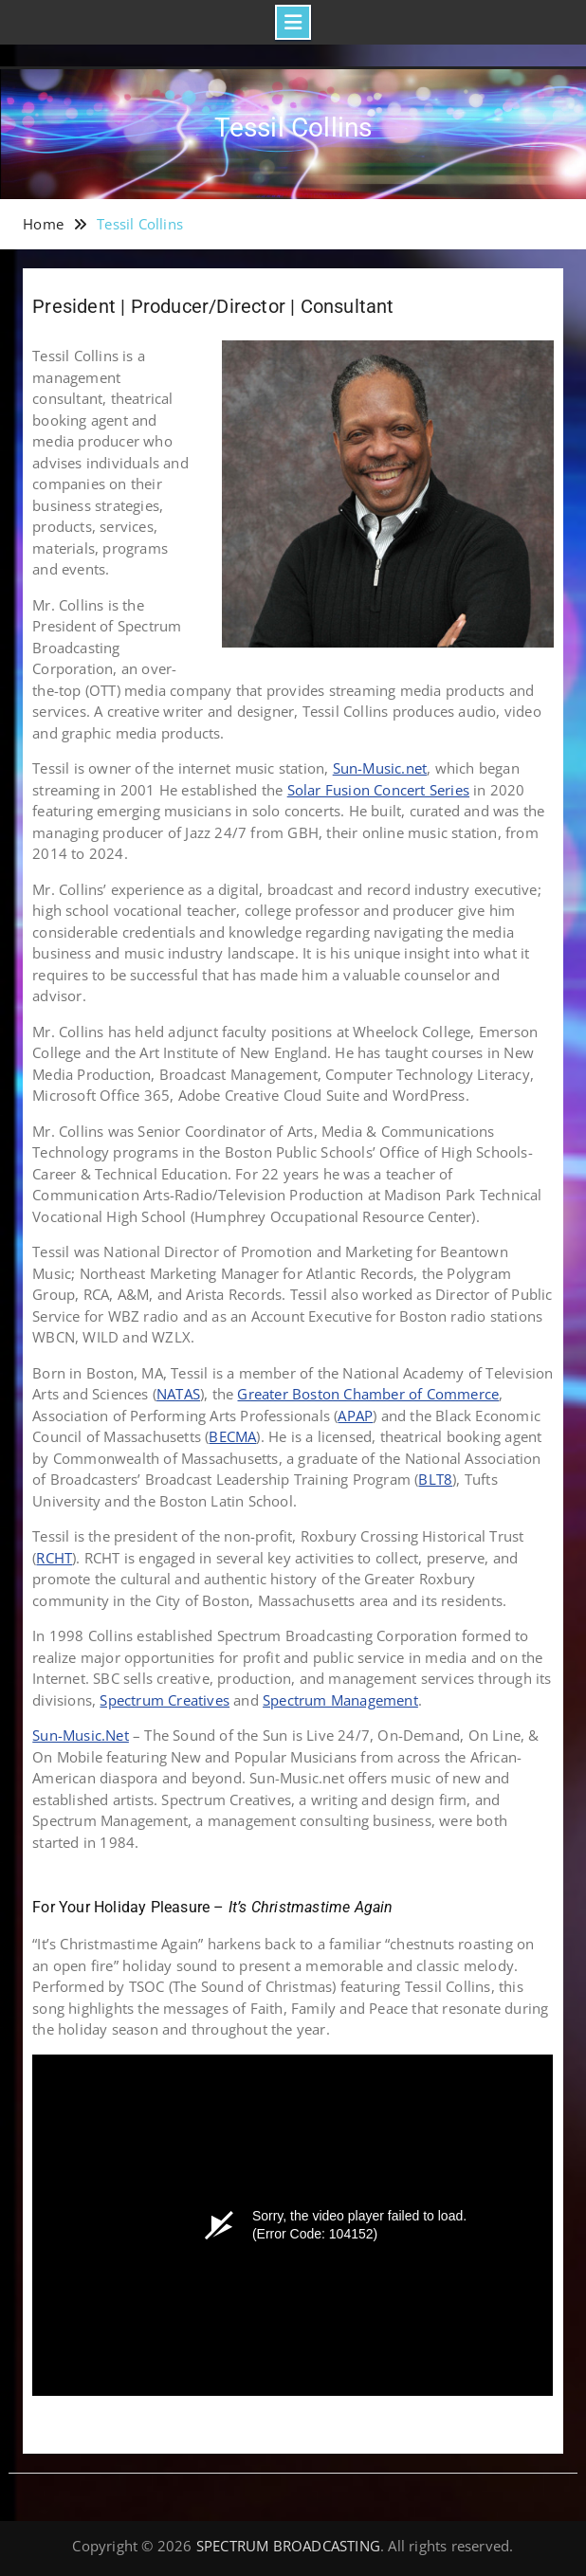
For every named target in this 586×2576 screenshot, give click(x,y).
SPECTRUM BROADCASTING (288, 2545)
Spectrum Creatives (164, 1699)
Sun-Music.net (380, 767)
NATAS (178, 1393)
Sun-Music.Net (80, 1735)
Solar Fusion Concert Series (378, 789)
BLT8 (435, 1479)
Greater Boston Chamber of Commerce (368, 1393)
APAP (355, 1415)
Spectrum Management (340, 1699)
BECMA (232, 1436)
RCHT (54, 1557)
